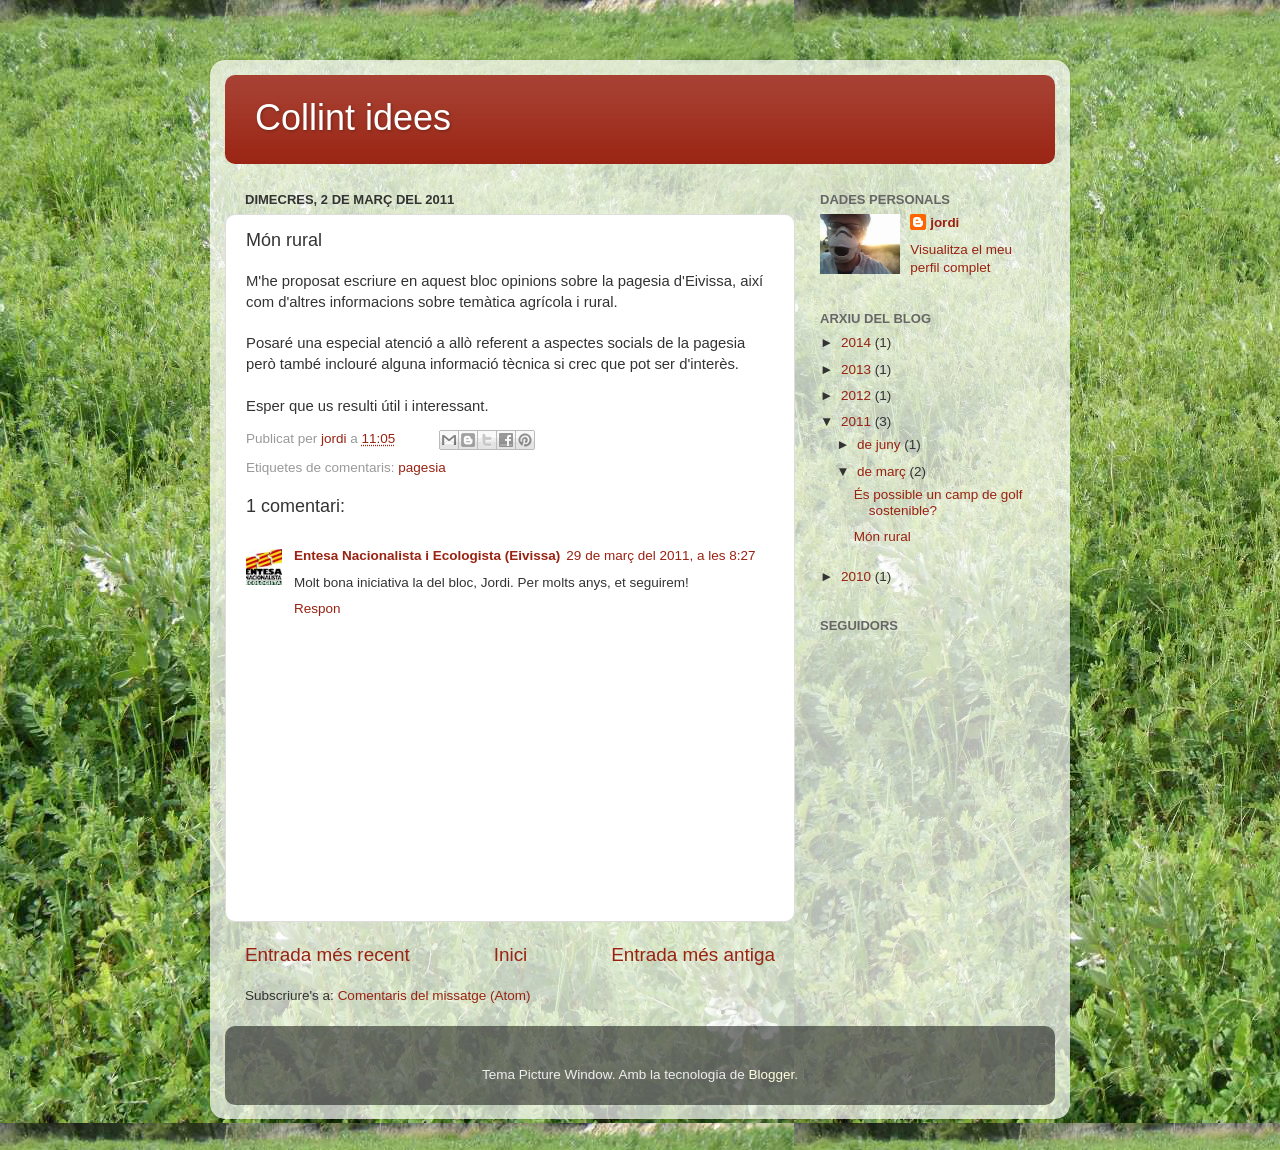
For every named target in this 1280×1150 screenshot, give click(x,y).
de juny (880, 444)
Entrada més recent (327, 954)
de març (883, 471)
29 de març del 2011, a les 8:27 (660, 555)
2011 (858, 421)
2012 (858, 395)
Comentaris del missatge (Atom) (434, 995)
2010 (858, 576)
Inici (511, 954)
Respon (317, 608)
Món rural (882, 536)
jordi (944, 222)
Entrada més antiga (693, 954)
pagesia (421, 467)
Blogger (771, 1074)
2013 (858, 369)
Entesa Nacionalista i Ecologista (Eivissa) (427, 555)
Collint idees (353, 117)
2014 (858, 342)
